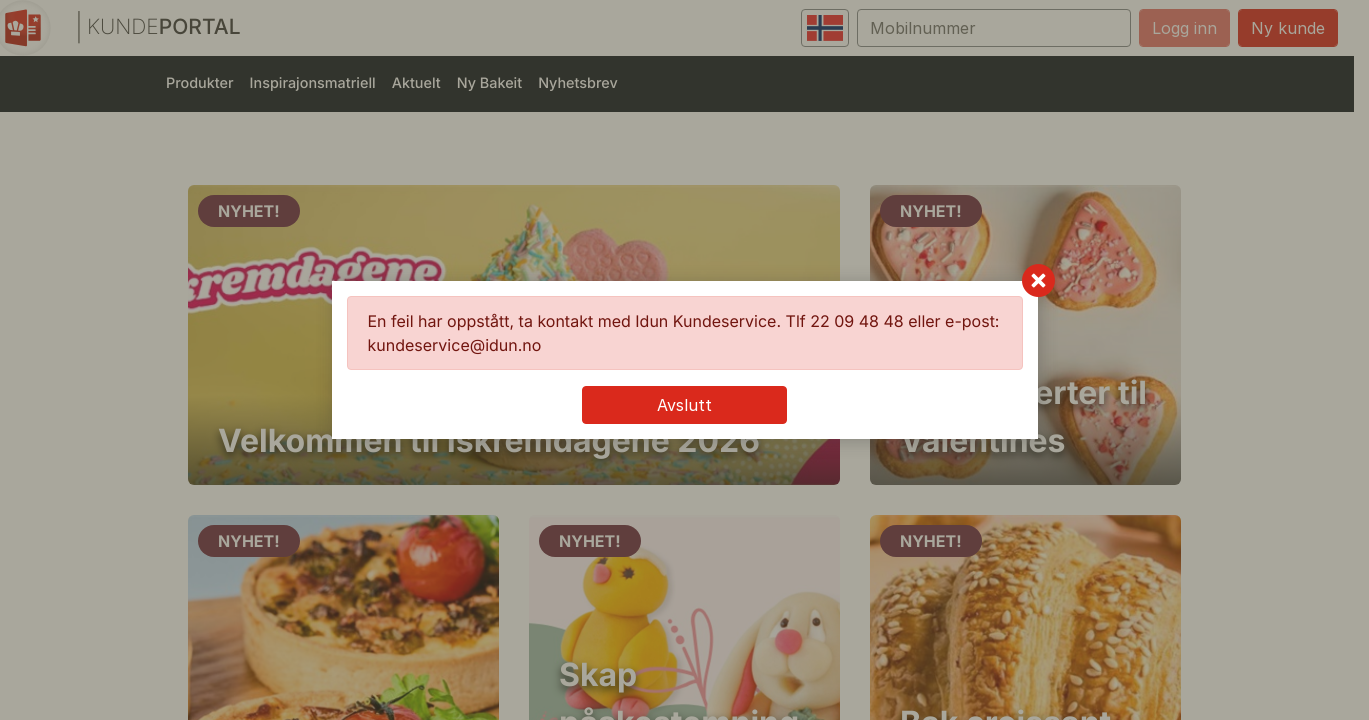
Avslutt (684, 405)
